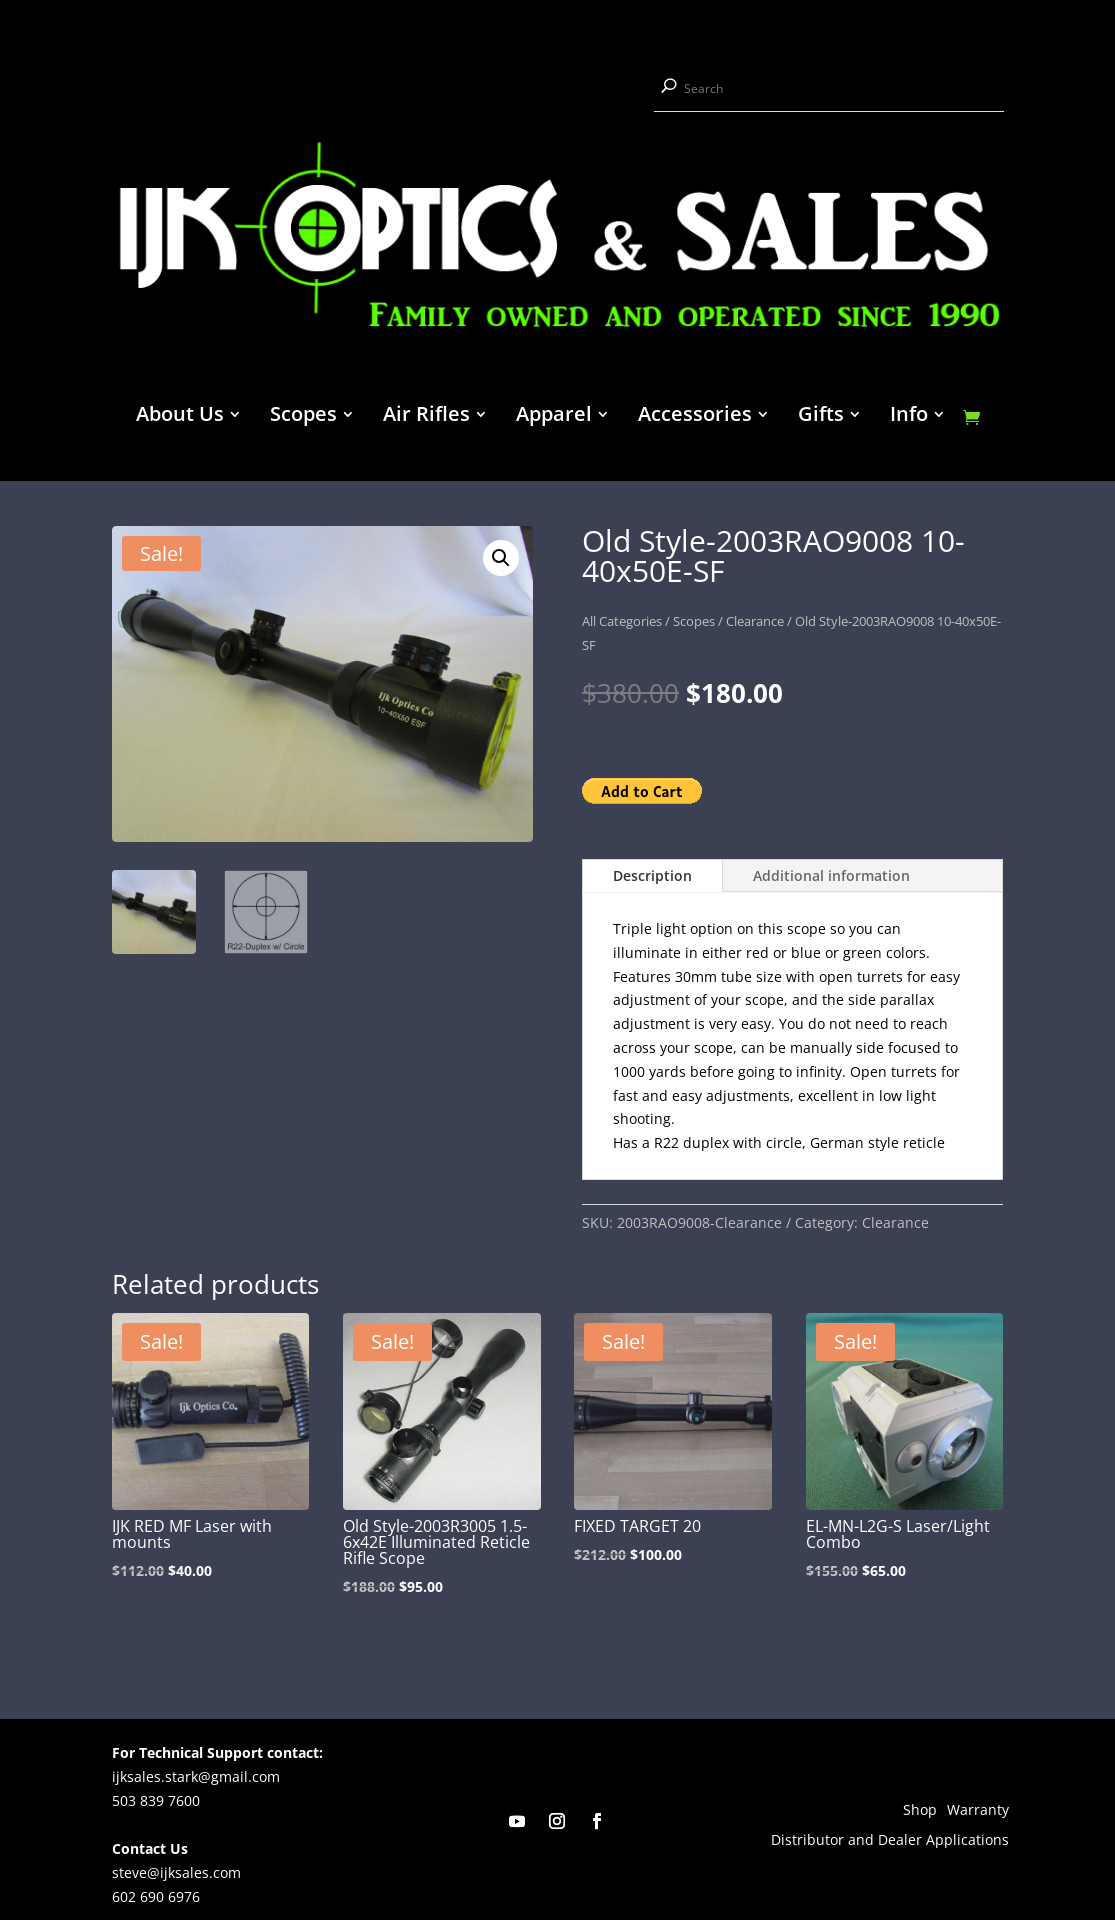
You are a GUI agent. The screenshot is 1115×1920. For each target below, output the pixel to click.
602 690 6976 (156, 1896)
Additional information (831, 875)
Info (909, 417)
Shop (920, 1811)
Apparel (554, 417)
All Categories (622, 621)
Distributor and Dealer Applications (890, 1841)
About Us (180, 417)
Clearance (755, 621)
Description (652, 875)
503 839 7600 (156, 1800)
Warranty (978, 1811)
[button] (501, 558)
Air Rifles (426, 417)
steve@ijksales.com (176, 1872)
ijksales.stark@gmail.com (196, 1776)
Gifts (821, 417)
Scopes (303, 417)
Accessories (695, 417)
